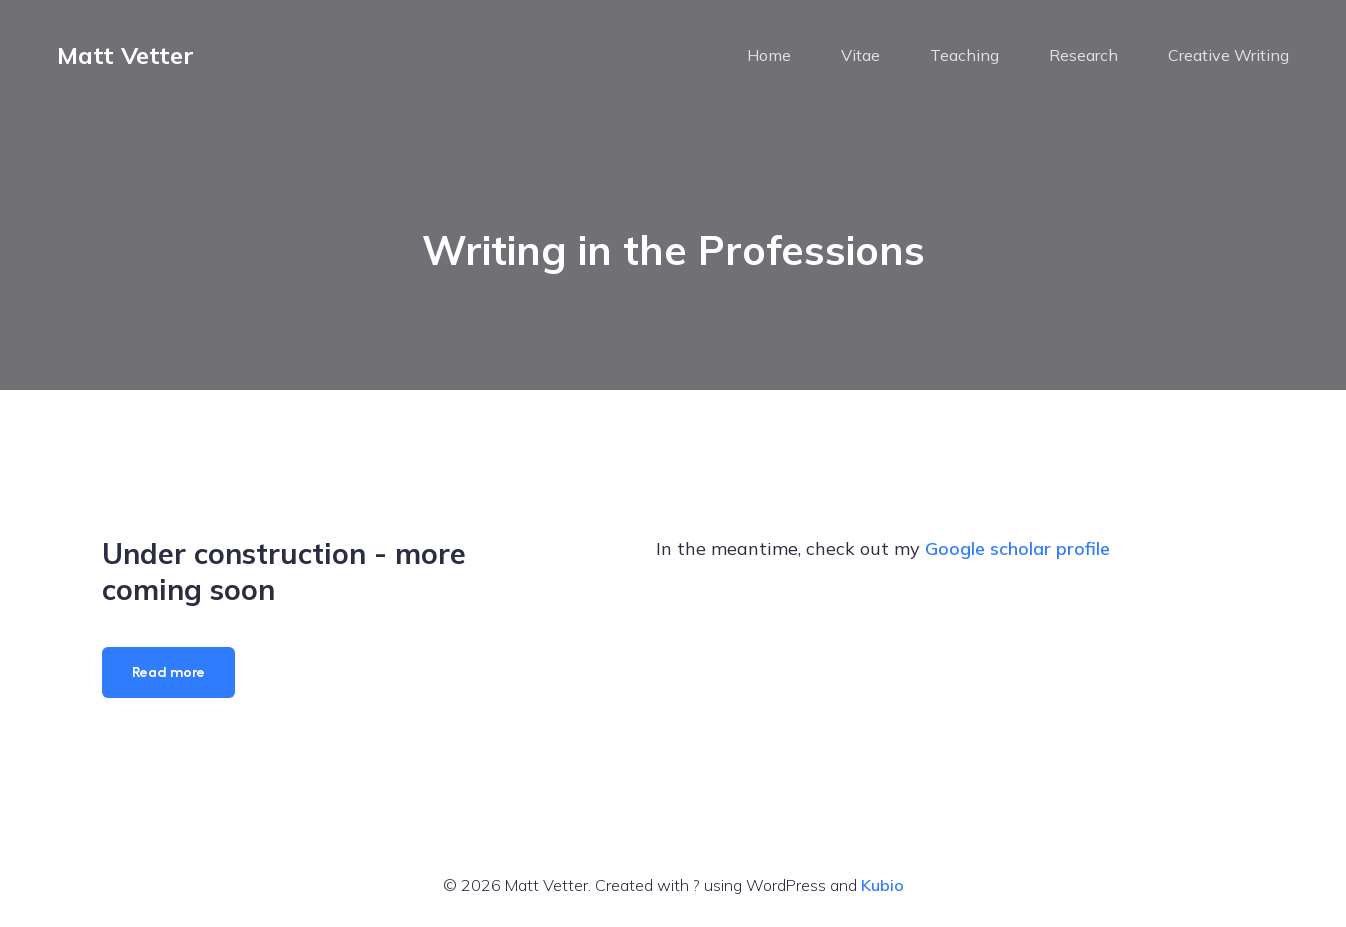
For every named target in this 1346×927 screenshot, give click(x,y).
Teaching (964, 55)
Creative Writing (1228, 55)
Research (1083, 55)
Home (769, 55)
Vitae (860, 55)
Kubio (882, 885)
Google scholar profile (1017, 548)
